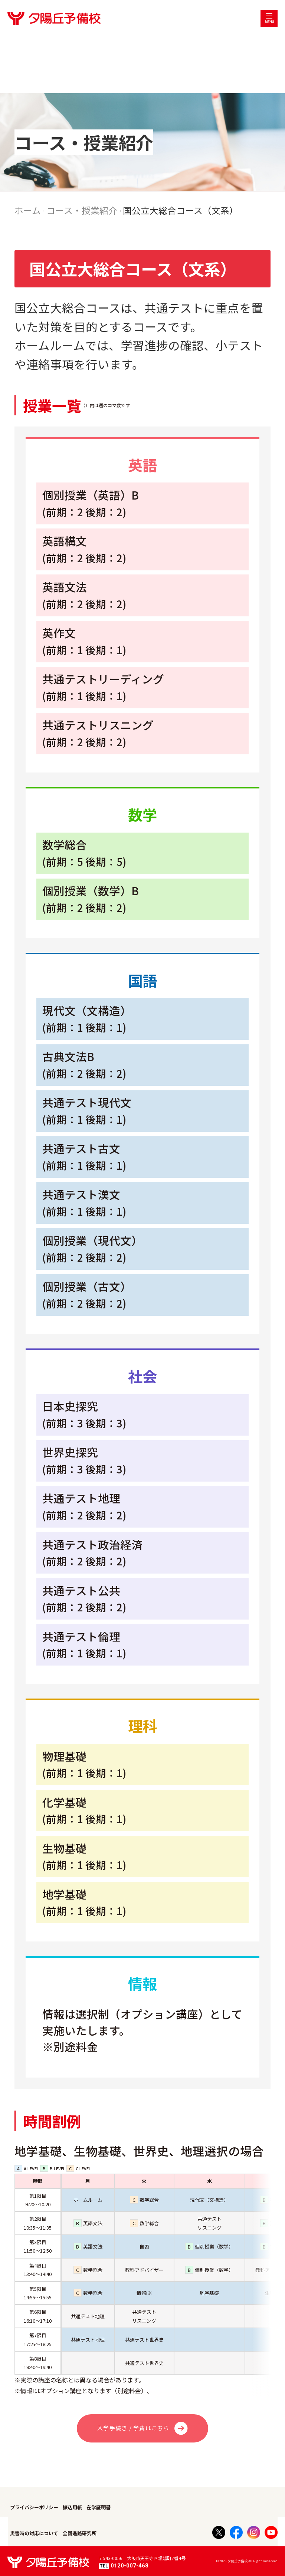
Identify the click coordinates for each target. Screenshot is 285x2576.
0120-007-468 (123, 2565)
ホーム (27, 210)
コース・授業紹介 (81, 210)
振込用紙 (72, 2507)
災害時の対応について (34, 2533)
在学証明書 (98, 2507)
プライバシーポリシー (34, 2507)
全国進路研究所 (79, 2533)
